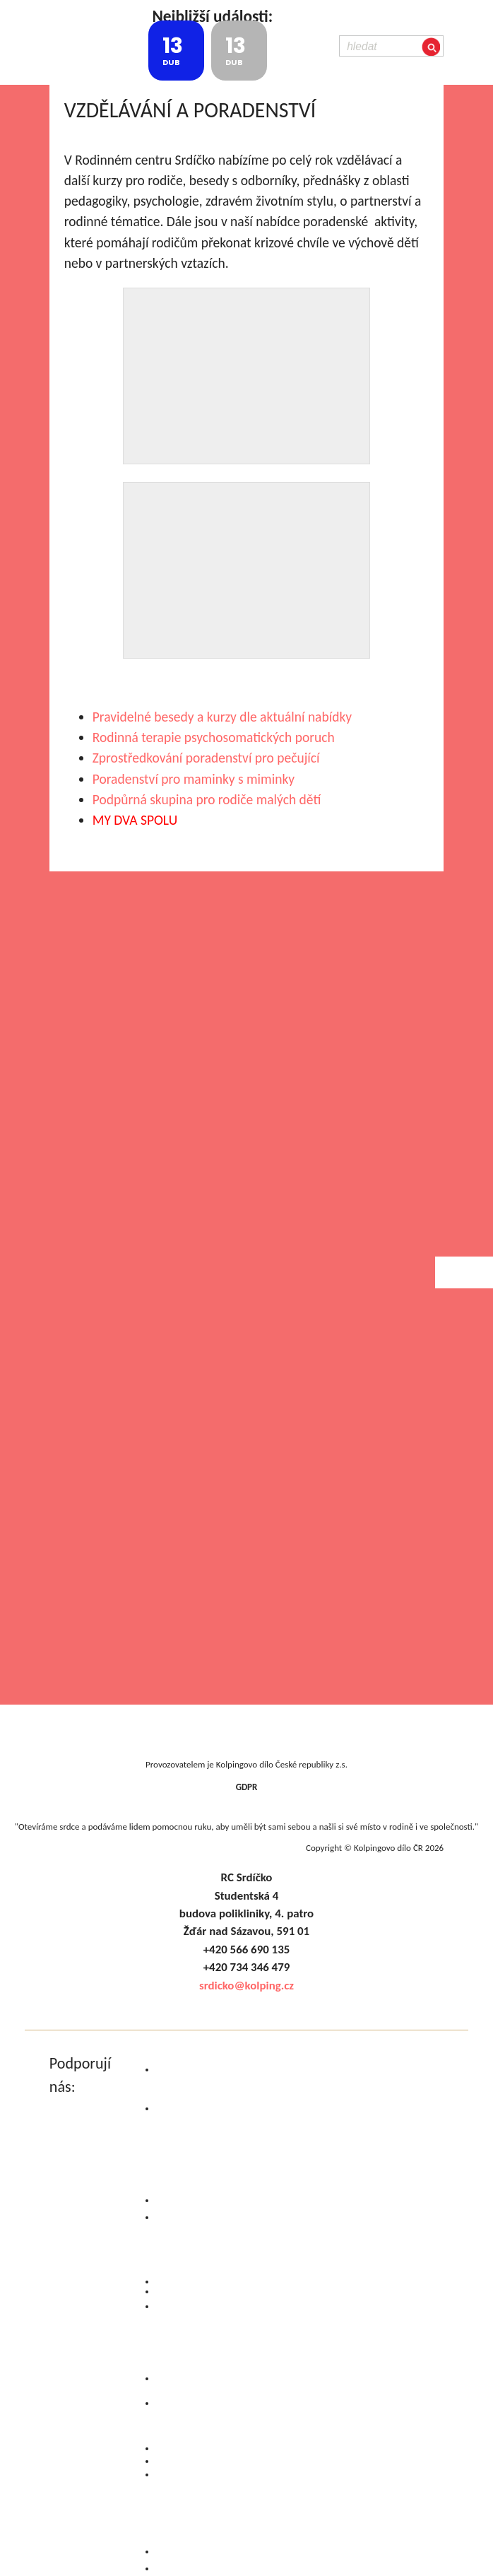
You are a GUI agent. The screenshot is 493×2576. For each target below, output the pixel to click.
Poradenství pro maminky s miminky (194, 778)
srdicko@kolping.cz (246, 1985)
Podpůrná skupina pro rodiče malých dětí (207, 799)
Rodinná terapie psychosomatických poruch (214, 737)
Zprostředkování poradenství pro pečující (206, 757)
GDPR (247, 1787)
